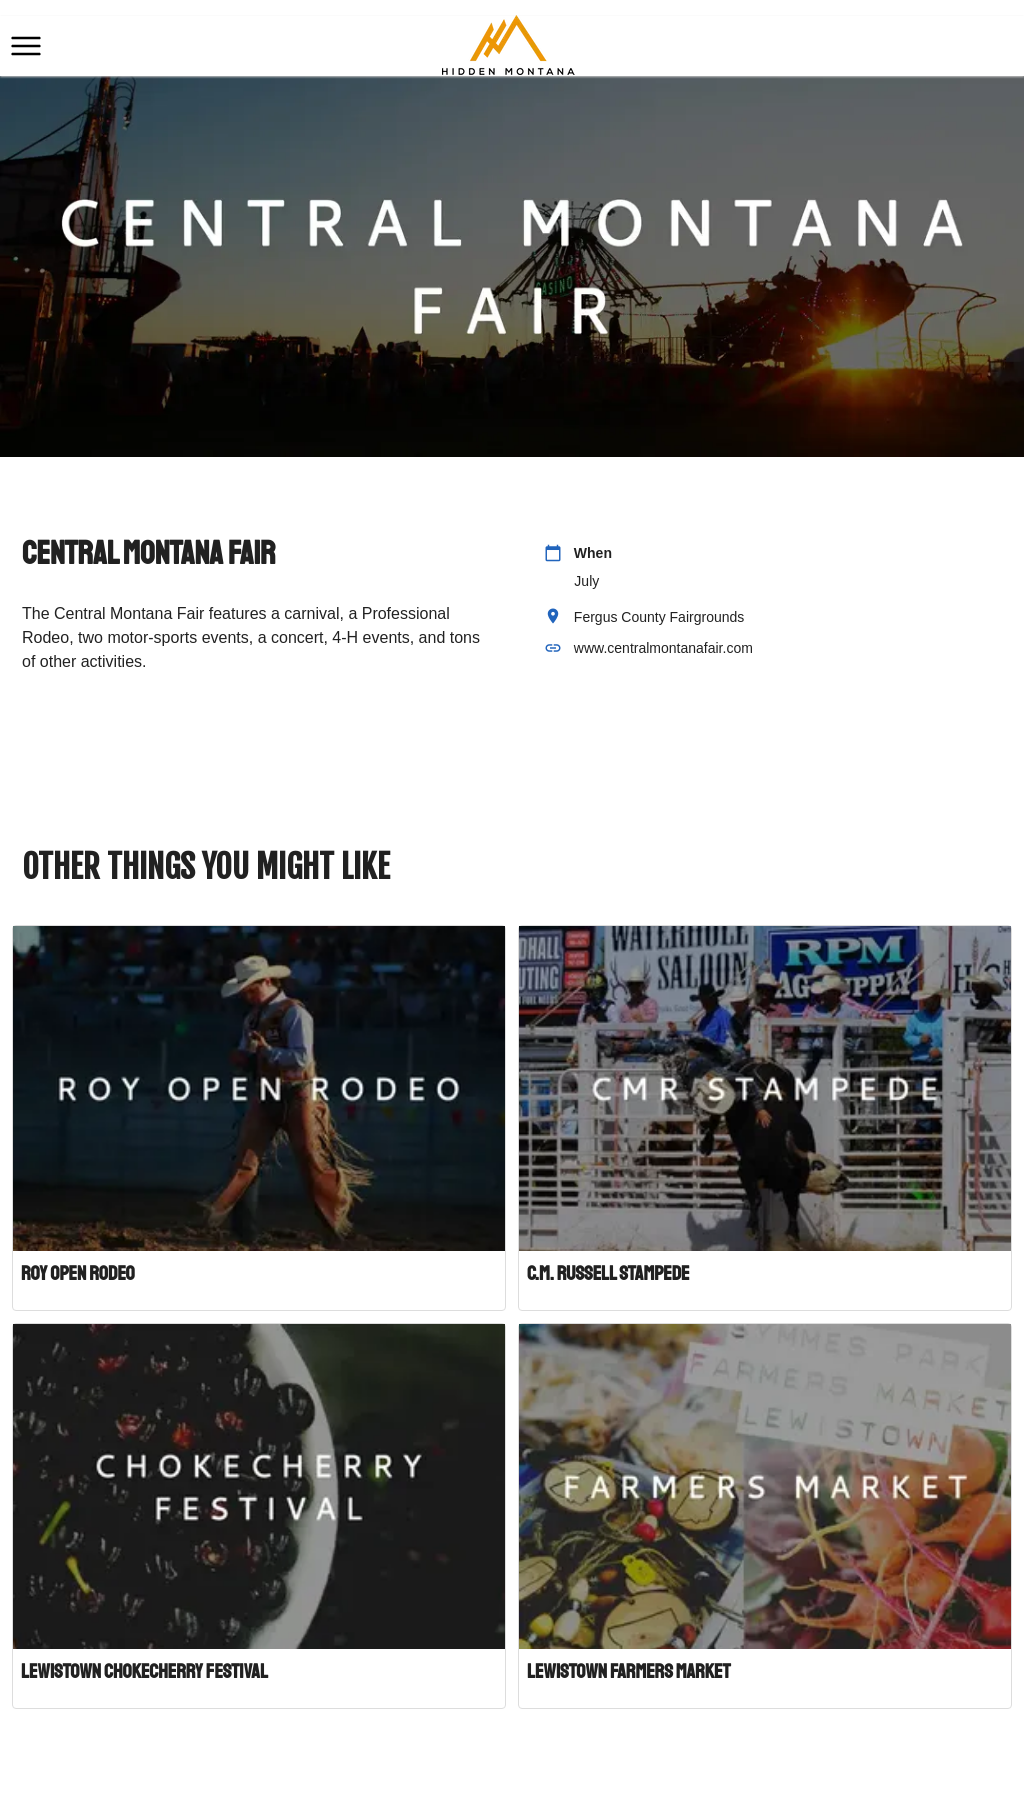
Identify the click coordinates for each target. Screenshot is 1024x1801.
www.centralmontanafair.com (663, 648)
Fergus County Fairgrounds (659, 617)
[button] (26, 46)
